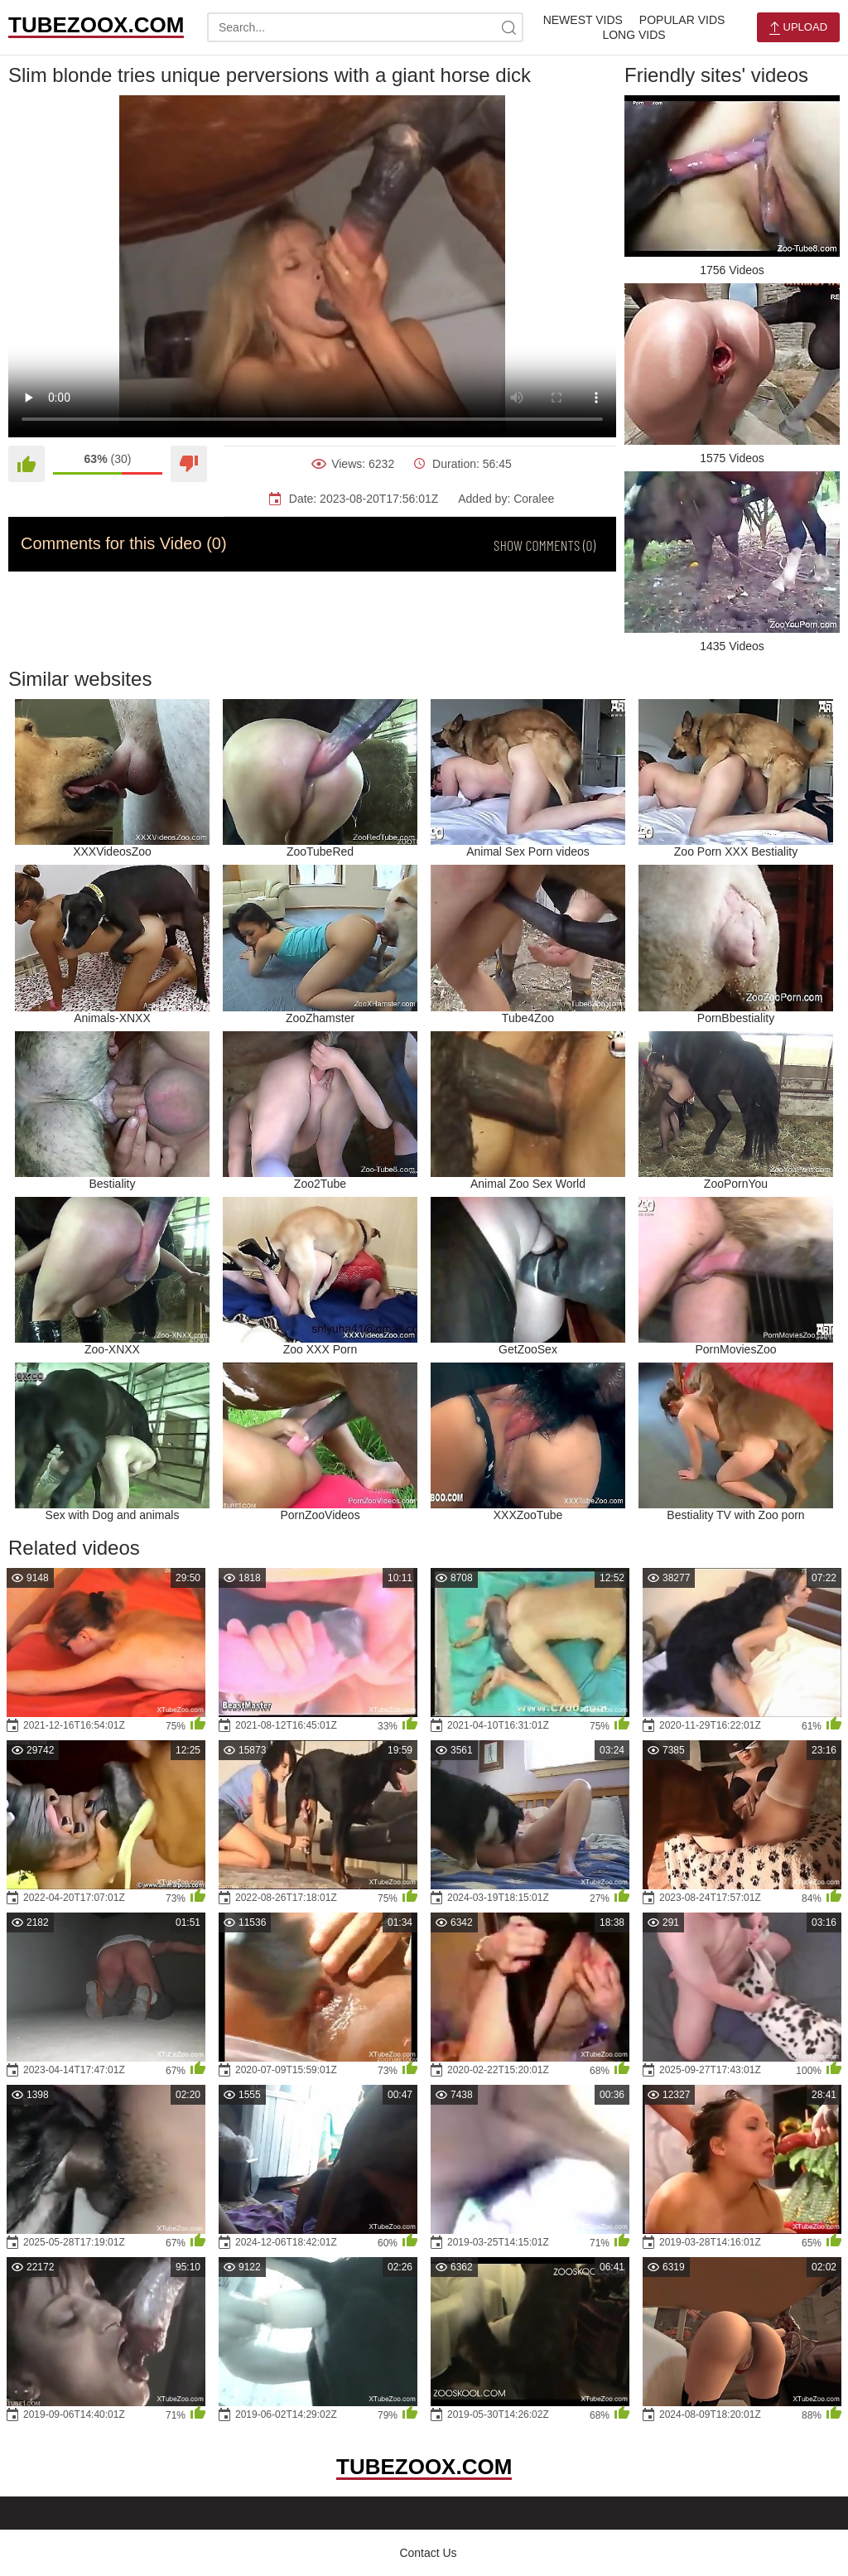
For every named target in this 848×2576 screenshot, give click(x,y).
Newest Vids (583, 20)
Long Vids (633, 34)
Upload (798, 28)
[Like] (26, 464)
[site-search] (508, 27)
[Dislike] (189, 464)
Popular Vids (682, 20)
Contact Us (427, 2552)
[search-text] (365, 27)
